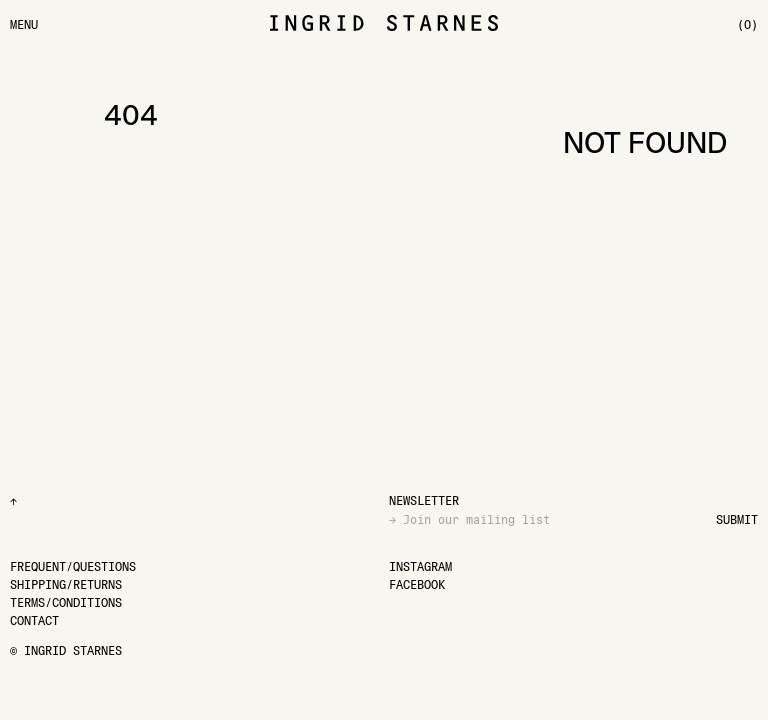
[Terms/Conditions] (66, 602)
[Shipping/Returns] (66, 584)
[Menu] (24, 24)
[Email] (552, 519)
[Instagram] (420, 566)
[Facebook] (417, 584)
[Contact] (34, 620)
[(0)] (747, 24)
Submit (737, 519)
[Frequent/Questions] (73, 566)
